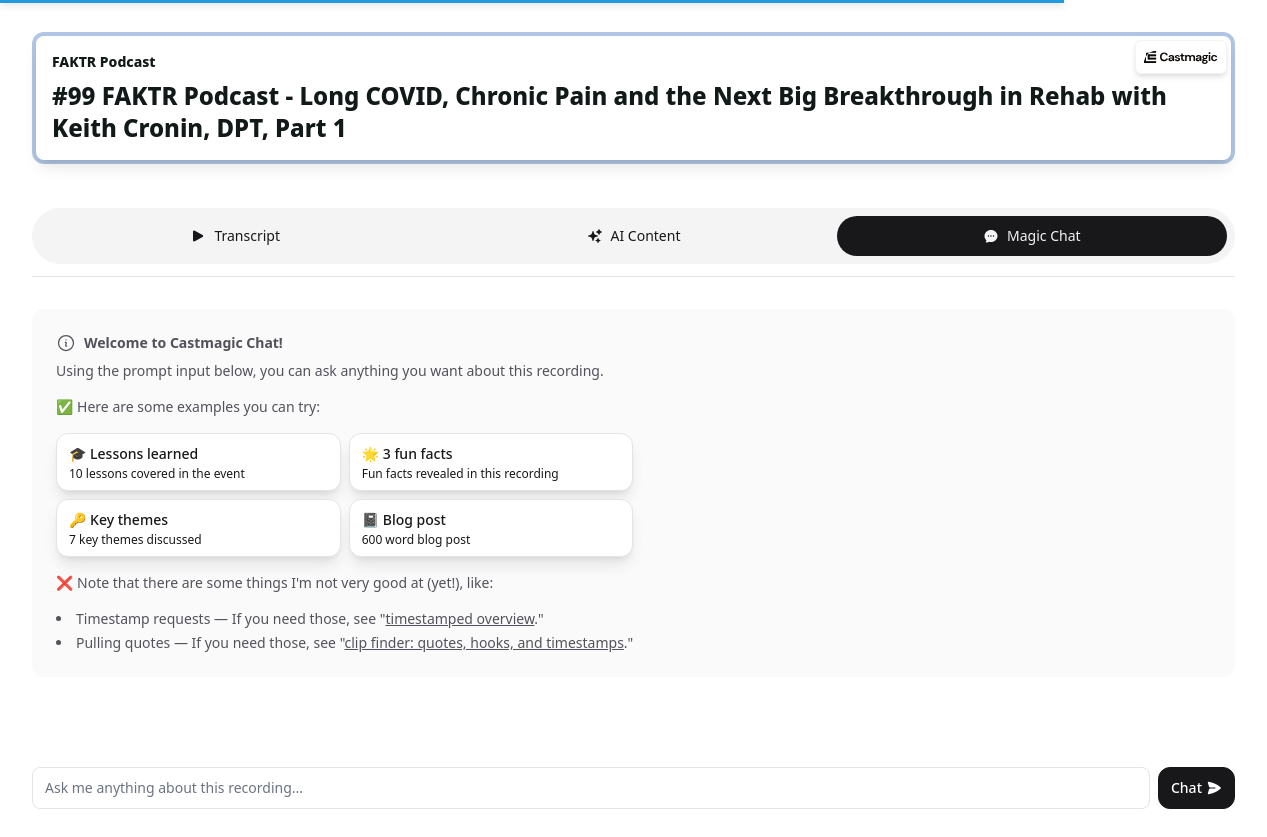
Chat (1196, 787)
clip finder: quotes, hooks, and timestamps (484, 642)
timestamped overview (459, 618)
